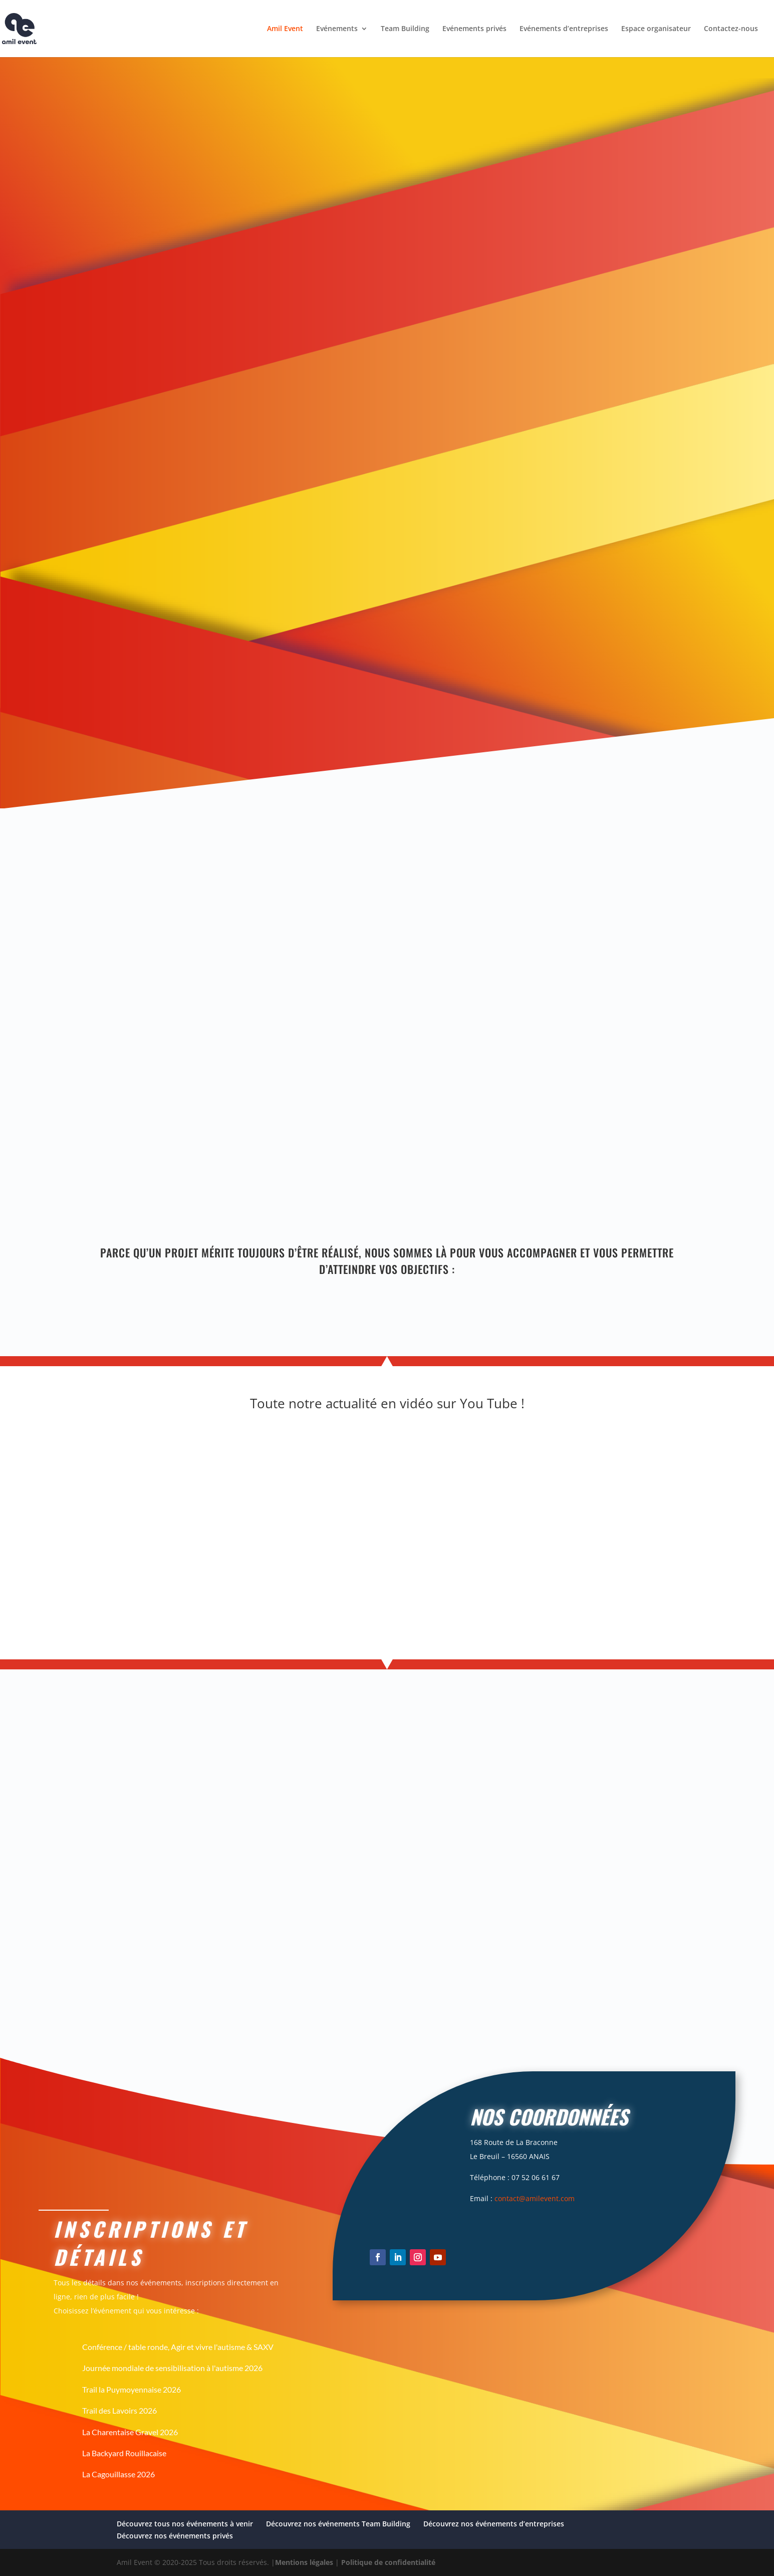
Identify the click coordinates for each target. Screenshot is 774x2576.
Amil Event (285, 29)
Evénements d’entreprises (564, 29)
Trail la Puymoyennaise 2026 (131, 2389)
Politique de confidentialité (388, 2562)
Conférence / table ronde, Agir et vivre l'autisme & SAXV (178, 2346)
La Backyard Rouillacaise (124, 2453)
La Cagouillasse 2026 (118, 2474)
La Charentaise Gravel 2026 (130, 2432)
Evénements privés (474, 29)
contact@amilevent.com (534, 2198)
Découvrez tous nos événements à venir (185, 2523)
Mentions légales (304, 2562)
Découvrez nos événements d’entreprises (493, 2523)
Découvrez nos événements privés (175, 2535)
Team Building (405, 29)
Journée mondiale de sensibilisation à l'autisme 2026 (172, 2368)
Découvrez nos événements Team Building (338, 2523)
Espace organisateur (656, 29)
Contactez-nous (731, 29)
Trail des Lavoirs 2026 (119, 2410)
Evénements (337, 29)
